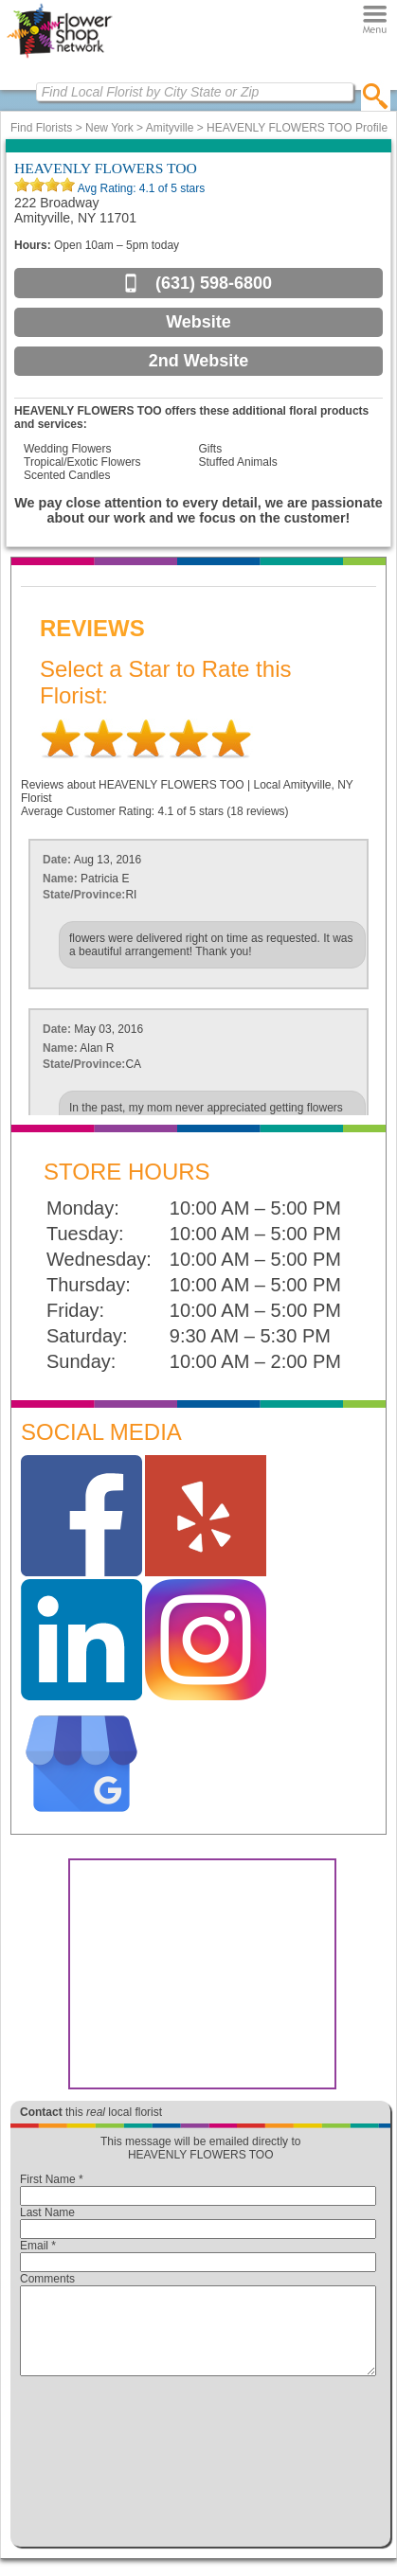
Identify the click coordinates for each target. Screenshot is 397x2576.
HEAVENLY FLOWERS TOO (105, 168)
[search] (375, 95)
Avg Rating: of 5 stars (140, 188)
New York (109, 127)
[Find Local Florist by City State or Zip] (194, 91)
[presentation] (198, 2466)
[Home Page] (59, 57)
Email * (38, 2245)
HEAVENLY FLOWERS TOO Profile (297, 127)
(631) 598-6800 (213, 283)
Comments (47, 2278)
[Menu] (375, 19)
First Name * (51, 2179)
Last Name (47, 2212)
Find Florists (41, 127)
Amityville (170, 127)
